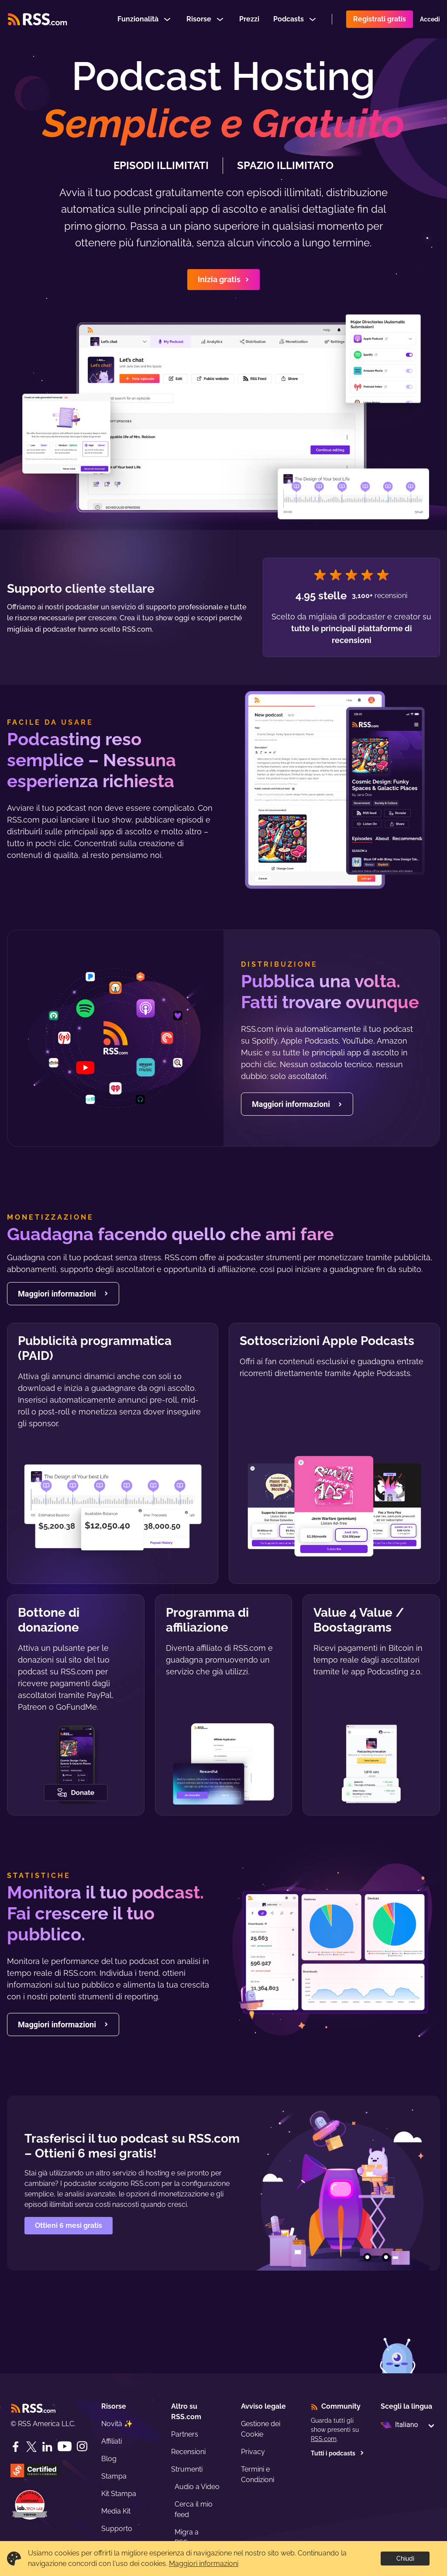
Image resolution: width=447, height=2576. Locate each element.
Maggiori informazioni (203, 2563)
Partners (184, 2434)
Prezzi (249, 19)
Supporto (116, 2528)
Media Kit (116, 2511)
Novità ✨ (117, 2424)
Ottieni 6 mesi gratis (68, 2225)
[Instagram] (82, 2446)
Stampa (114, 2476)
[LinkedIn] (47, 2446)
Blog (109, 2459)
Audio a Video (197, 2487)
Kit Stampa (118, 2494)
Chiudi (405, 2558)
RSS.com (324, 2438)
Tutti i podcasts (337, 2453)
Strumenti (187, 2469)
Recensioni (188, 2452)
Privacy (253, 2452)
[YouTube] (65, 2446)
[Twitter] (31, 2446)
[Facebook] (15, 2446)
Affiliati (111, 2441)
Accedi (430, 19)
